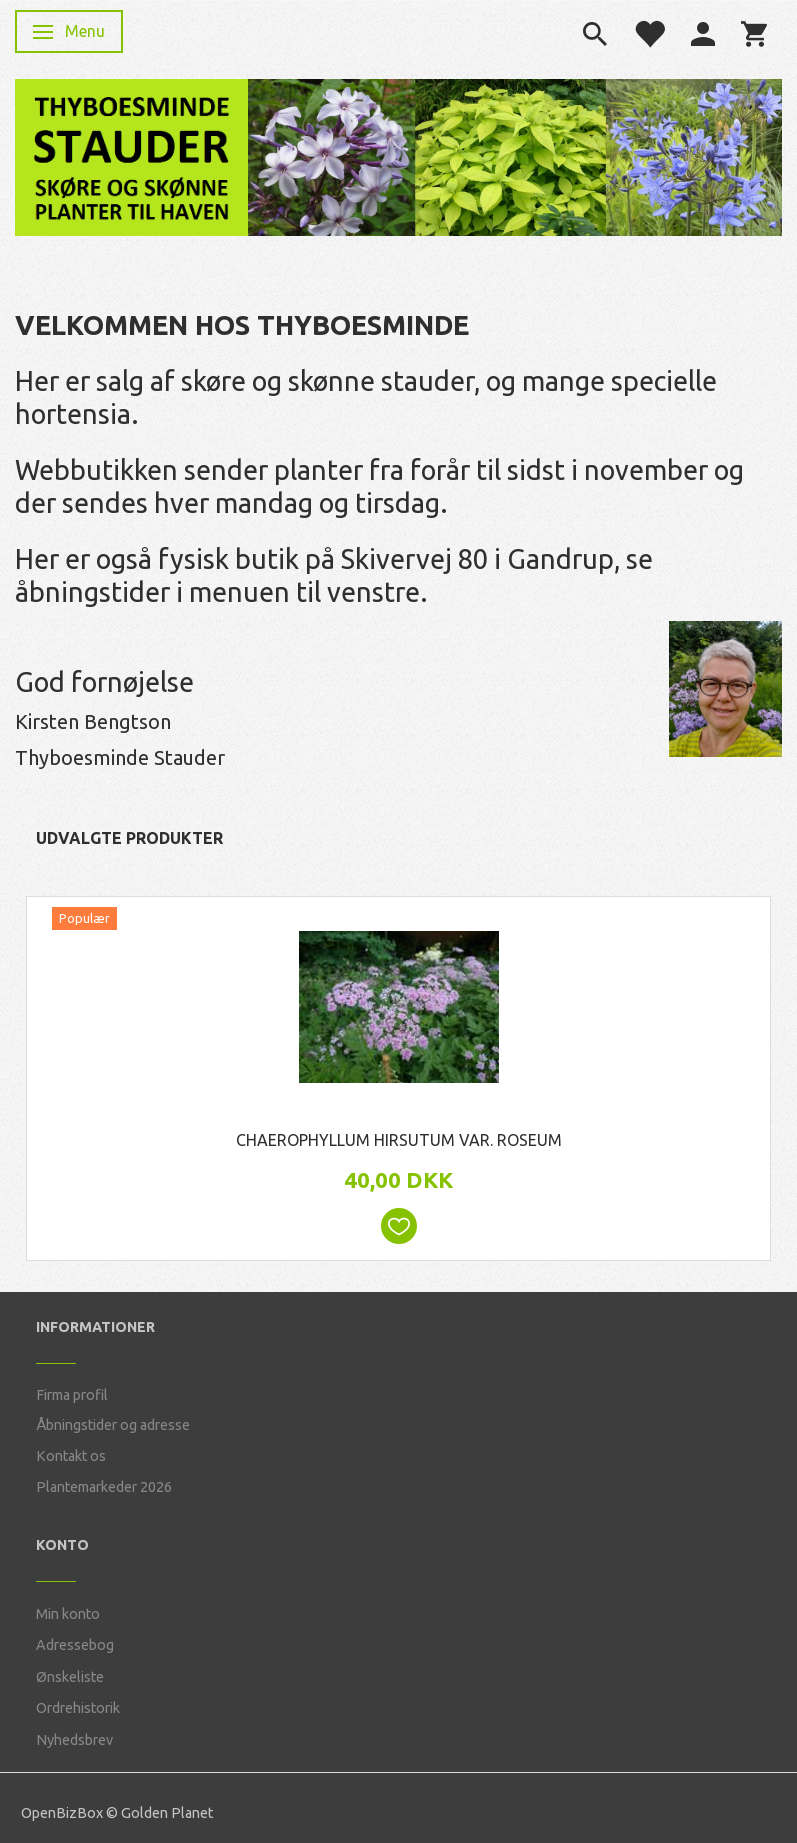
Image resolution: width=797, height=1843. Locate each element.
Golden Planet (167, 1813)
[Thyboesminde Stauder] (131, 155)
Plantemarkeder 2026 (104, 1487)
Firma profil (72, 1395)
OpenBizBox (62, 1813)
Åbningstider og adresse (113, 1425)
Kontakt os (71, 1456)
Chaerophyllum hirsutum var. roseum (399, 1140)
